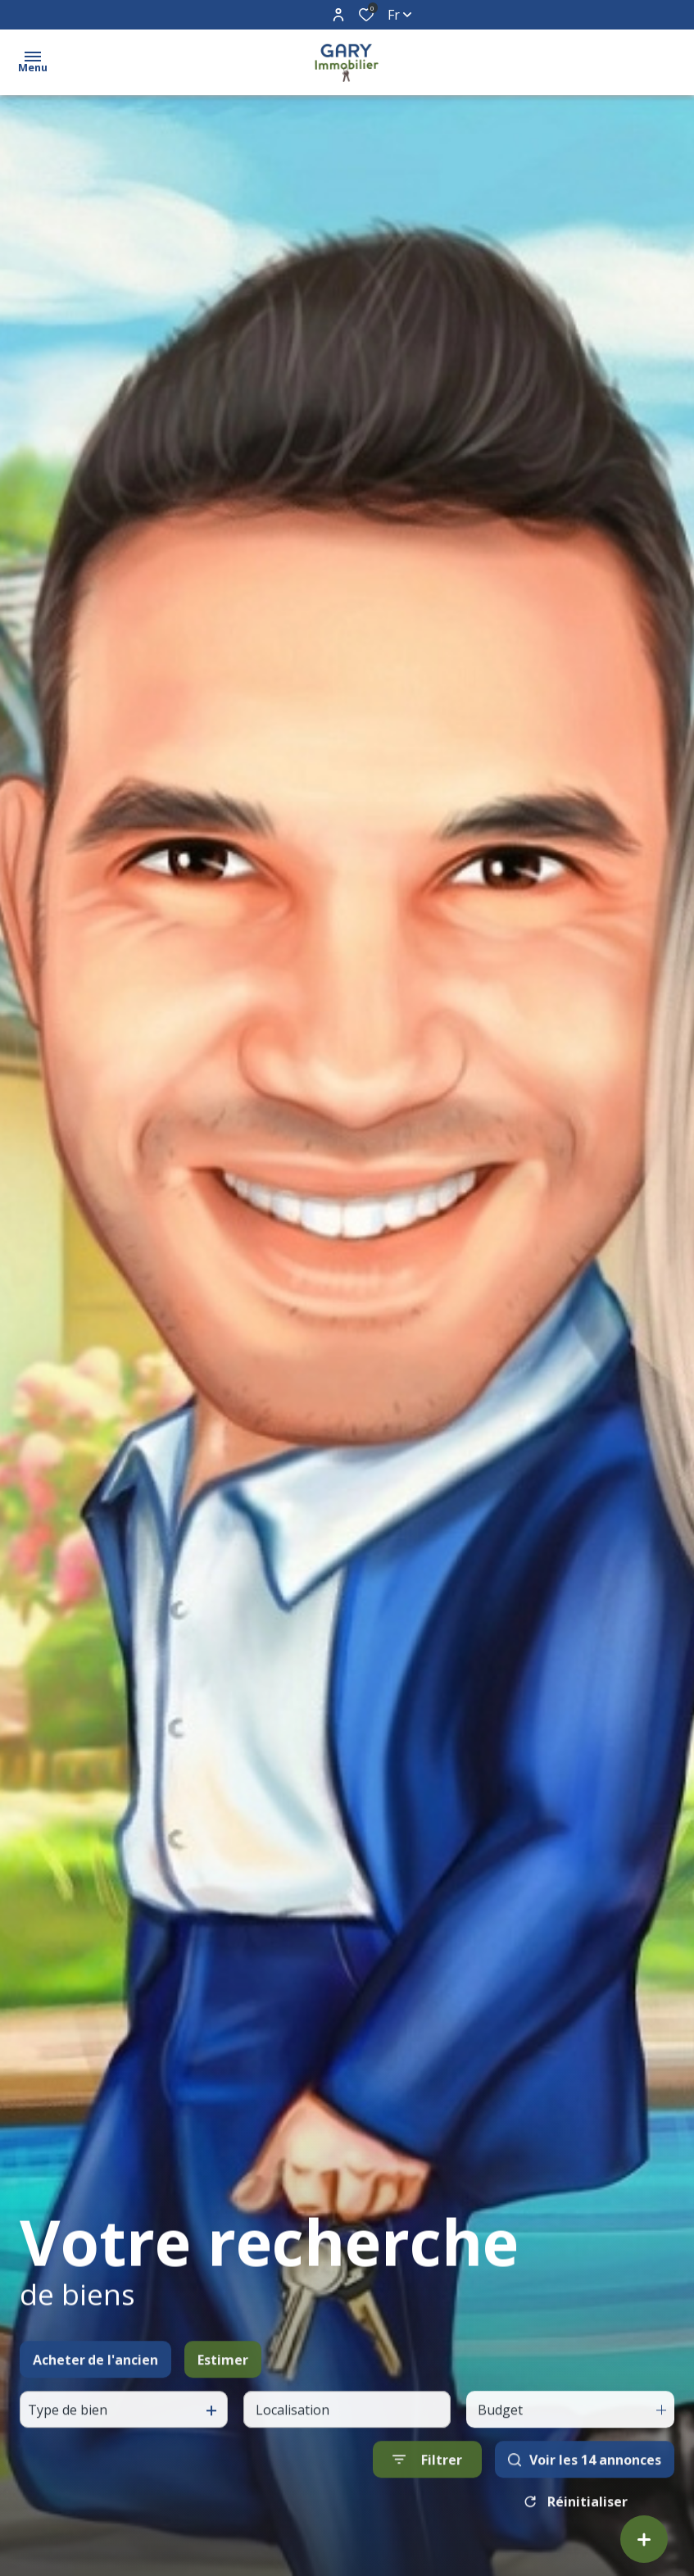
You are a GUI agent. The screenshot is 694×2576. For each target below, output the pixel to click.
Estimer (222, 2386)
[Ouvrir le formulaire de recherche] (427, 2485)
